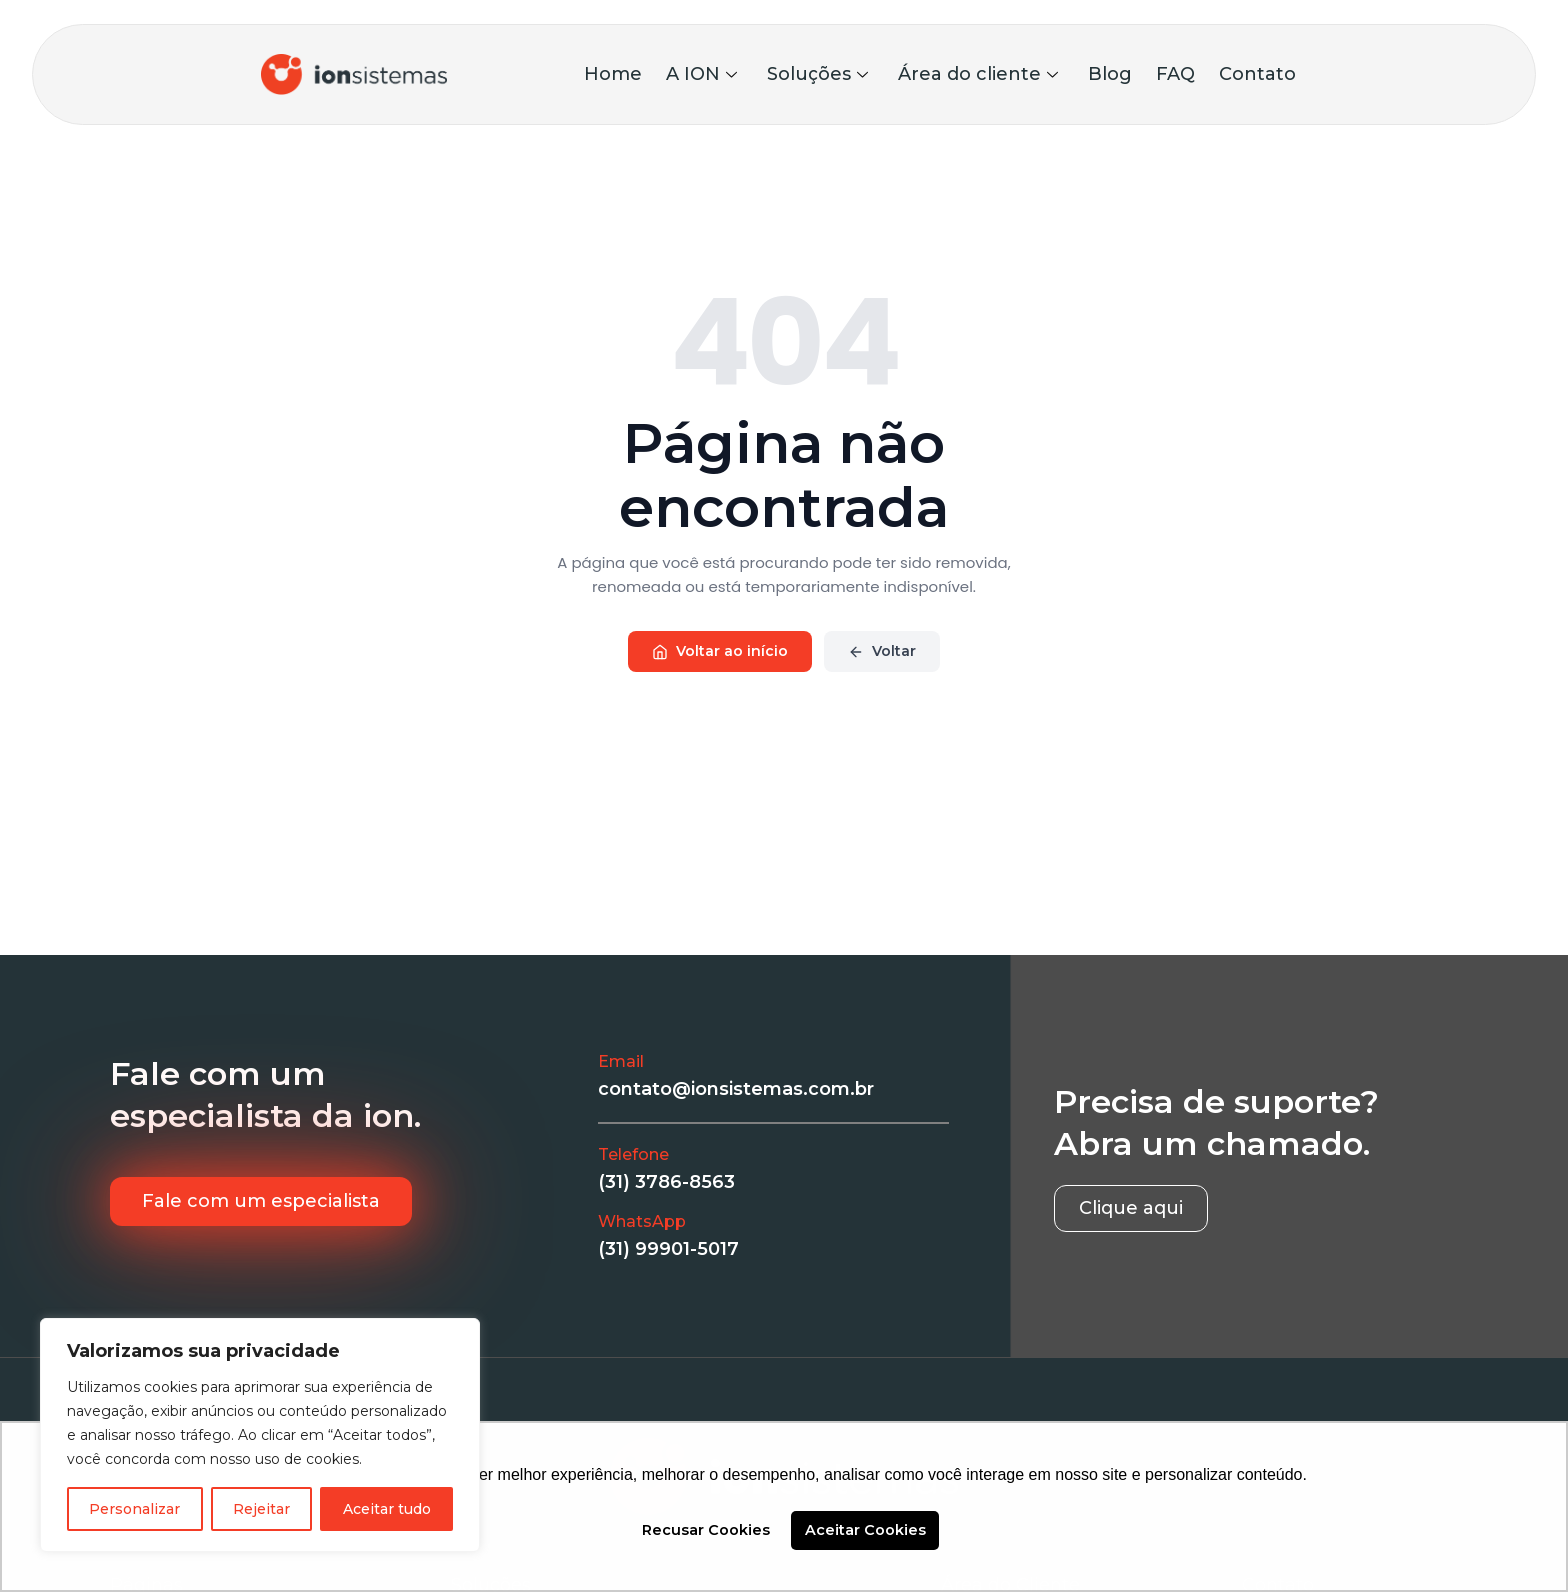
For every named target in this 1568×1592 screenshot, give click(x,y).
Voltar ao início (720, 651)
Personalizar (134, 1509)
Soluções (817, 74)
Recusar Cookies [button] (706, 1530)
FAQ (1175, 74)
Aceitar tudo (387, 1509)
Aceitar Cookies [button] (865, 1530)
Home (613, 74)
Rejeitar (261, 1509)
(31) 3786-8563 (666, 1182)
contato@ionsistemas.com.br (736, 1089)
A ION (701, 74)
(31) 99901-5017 (668, 1249)
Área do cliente (978, 74)
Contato (1257, 74)
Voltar (882, 651)
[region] (260, 1435)
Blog (1110, 74)
